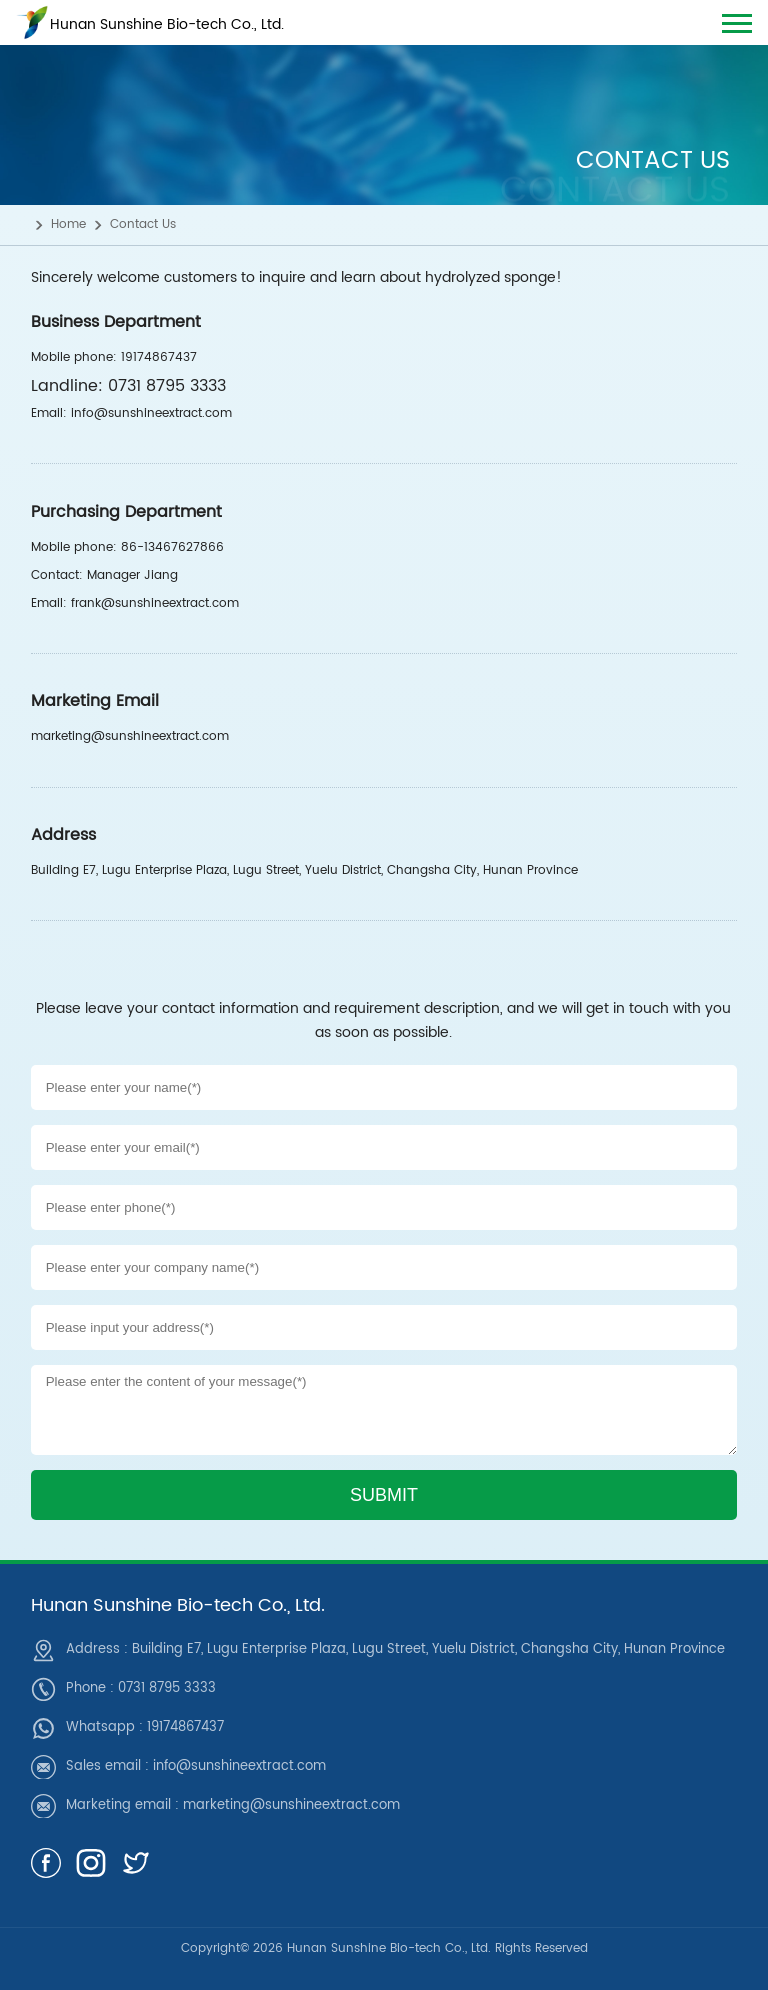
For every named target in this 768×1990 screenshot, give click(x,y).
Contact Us (143, 224)
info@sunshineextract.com (239, 1766)
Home (68, 224)
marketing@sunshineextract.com (291, 1805)
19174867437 (185, 1727)
